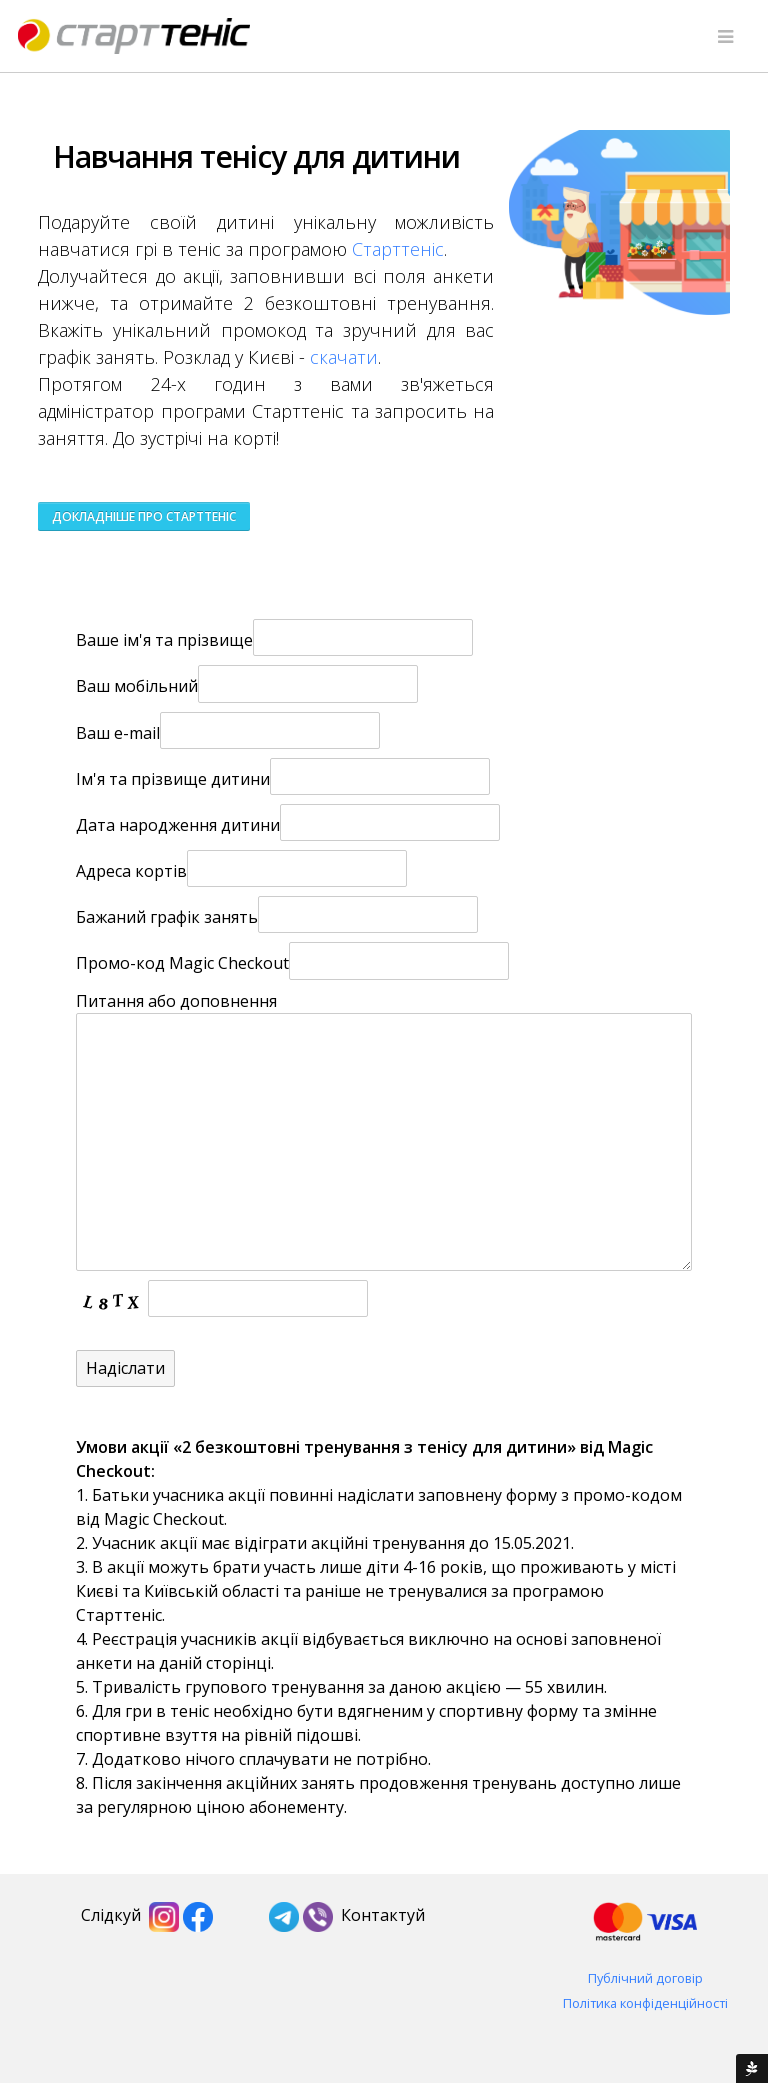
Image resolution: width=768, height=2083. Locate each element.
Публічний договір (645, 1978)
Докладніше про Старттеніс (144, 516)
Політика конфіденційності (645, 2003)
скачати (344, 357)
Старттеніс (398, 249)
